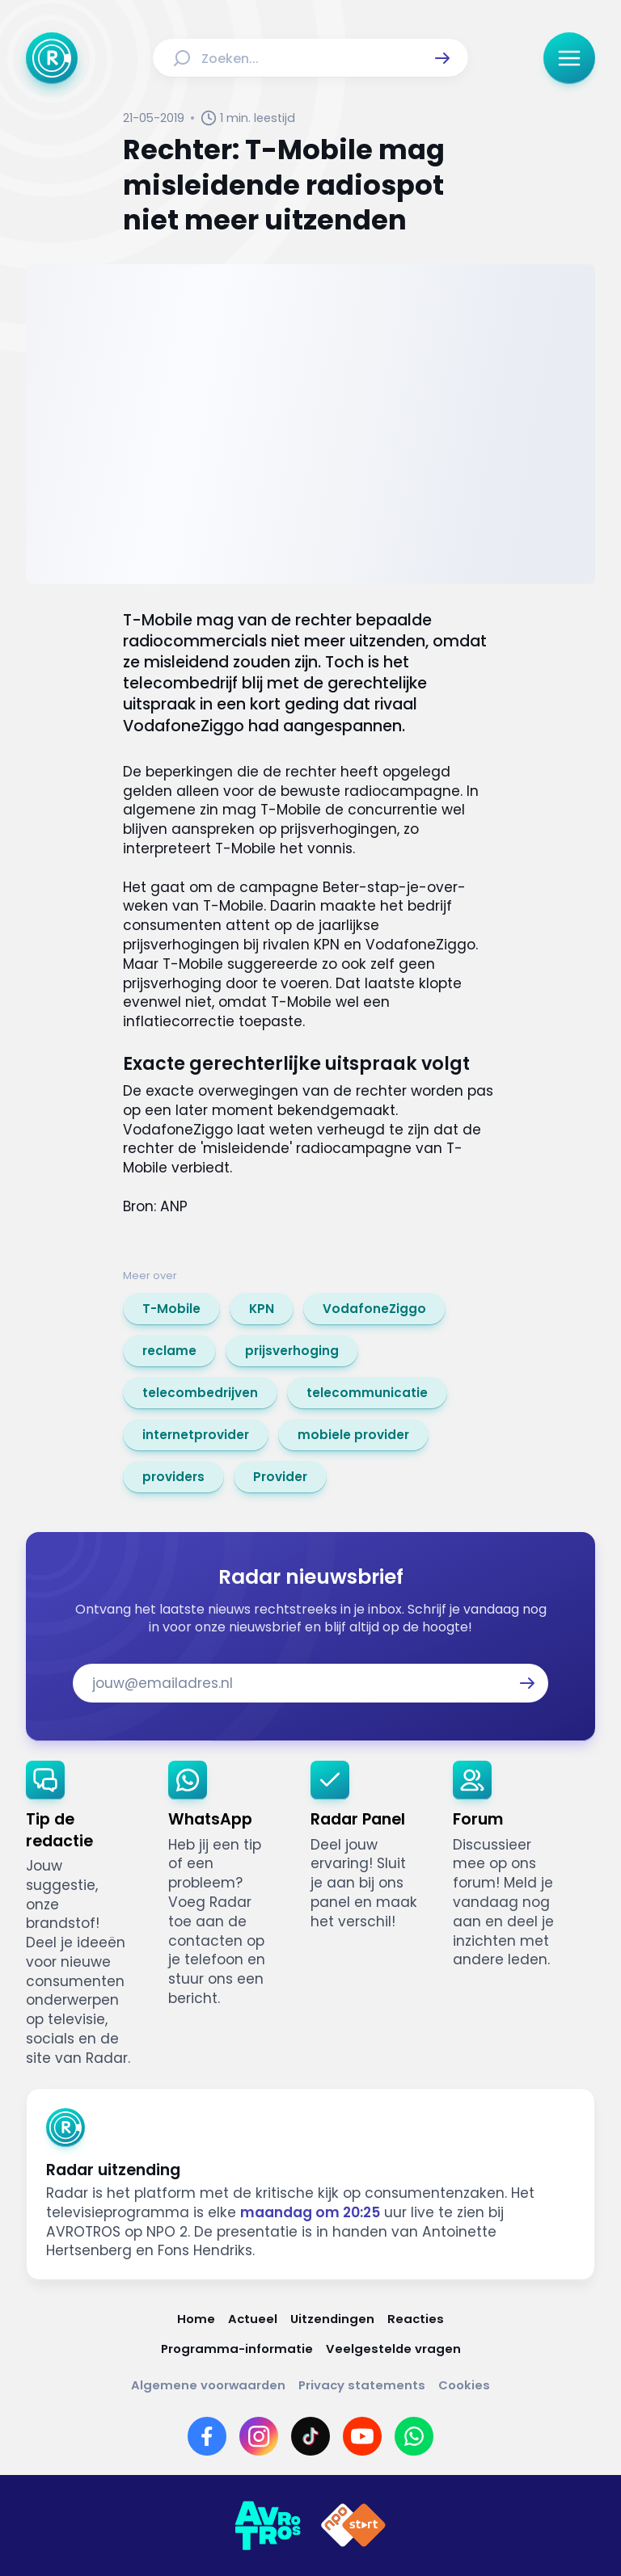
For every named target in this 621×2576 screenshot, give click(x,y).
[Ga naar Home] (52, 58)
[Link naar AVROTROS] (267, 2526)
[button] (442, 58)
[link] (171, 1309)
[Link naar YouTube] (362, 2436)
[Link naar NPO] (353, 2526)
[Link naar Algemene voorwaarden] (208, 2384)
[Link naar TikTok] (310, 2436)
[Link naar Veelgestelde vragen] (393, 2348)
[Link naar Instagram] (258, 2436)
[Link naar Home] (196, 2318)
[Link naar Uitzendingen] (332, 2318)
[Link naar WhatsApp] (414, 2436)
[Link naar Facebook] (207, 2436)
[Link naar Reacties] (415, 2318)
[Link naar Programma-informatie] (237, 2348)
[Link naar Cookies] (464, 2384)
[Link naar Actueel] (252, 2318)
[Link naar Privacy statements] (361, 2384)
